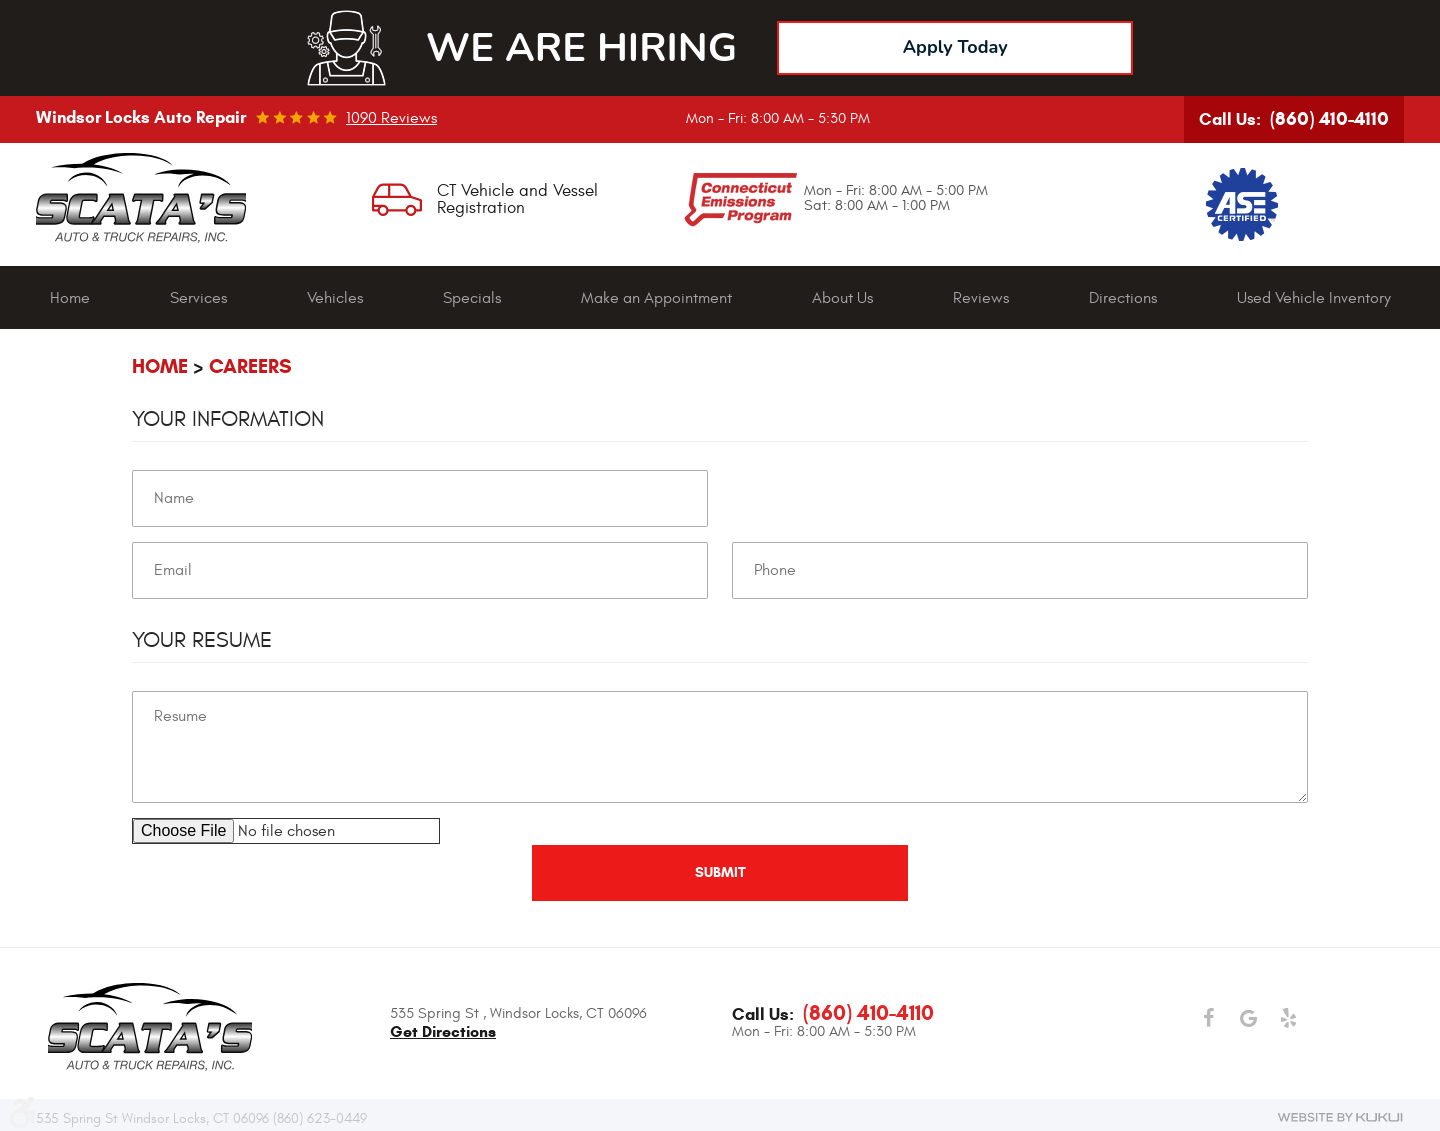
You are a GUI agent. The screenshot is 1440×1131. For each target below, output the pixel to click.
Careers (250, 366)
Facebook (1208, 1019)
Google (1248, 1019)
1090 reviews (391, 118)
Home (70, 298)
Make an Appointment (656, 298)
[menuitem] (70, 298)
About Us (842, 298)
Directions (1123, 298)
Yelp (1288, 1019)
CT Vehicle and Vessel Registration (517, 199)
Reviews (981, 298)
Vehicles (335, 298)
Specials (472, 298)
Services (198, 298)
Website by (1340, 1117)
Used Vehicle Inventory (1314, 298)
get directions (443, 1031)
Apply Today (955, 47)
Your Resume (202, 640)
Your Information (228, 419)
